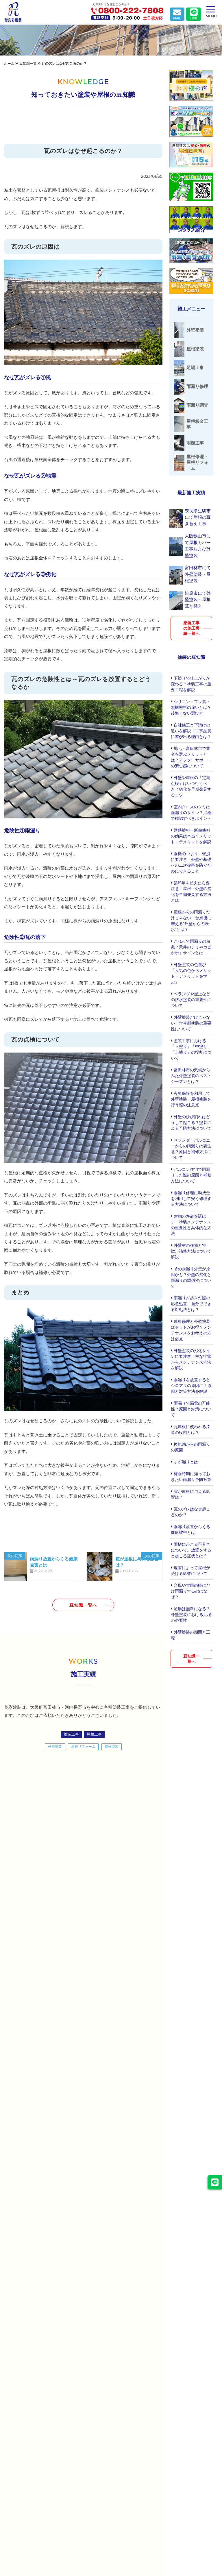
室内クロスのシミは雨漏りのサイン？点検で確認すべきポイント (191, 810)
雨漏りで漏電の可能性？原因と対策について (191, 1406)
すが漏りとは (185, 1459)
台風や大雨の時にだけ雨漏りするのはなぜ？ (190, 1588)
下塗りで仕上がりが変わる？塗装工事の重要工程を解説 (191, 681)
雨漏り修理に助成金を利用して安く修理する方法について (191, 1196)
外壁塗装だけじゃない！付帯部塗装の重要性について (191, 1020)
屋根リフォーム (83, 1746)
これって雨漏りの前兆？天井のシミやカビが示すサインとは (191, 944)
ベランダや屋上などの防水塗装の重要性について (191, 997)
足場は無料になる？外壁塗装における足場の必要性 (191, 1612)
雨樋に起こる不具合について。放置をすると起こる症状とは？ (191, 1547)
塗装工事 (71, 1733)
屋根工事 (94, 1733)
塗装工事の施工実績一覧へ (191, 626)
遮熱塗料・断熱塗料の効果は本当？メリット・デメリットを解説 (191, 833)
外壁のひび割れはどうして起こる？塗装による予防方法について (191, 1120)
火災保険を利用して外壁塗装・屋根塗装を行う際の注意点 (191, 1096)
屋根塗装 (112, 1746)
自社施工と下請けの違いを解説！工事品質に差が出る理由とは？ (191, 728)
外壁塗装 (55, 1746)
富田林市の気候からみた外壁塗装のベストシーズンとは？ (191, 1073)
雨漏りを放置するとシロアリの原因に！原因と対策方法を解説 (191, 1383)
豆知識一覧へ (83, 1604)
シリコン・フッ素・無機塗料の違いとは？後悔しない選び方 (191, 705)
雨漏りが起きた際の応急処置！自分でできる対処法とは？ (191, 1301)
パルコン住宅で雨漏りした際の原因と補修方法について (191, 1172)
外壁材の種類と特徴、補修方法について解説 (191, 1248)
